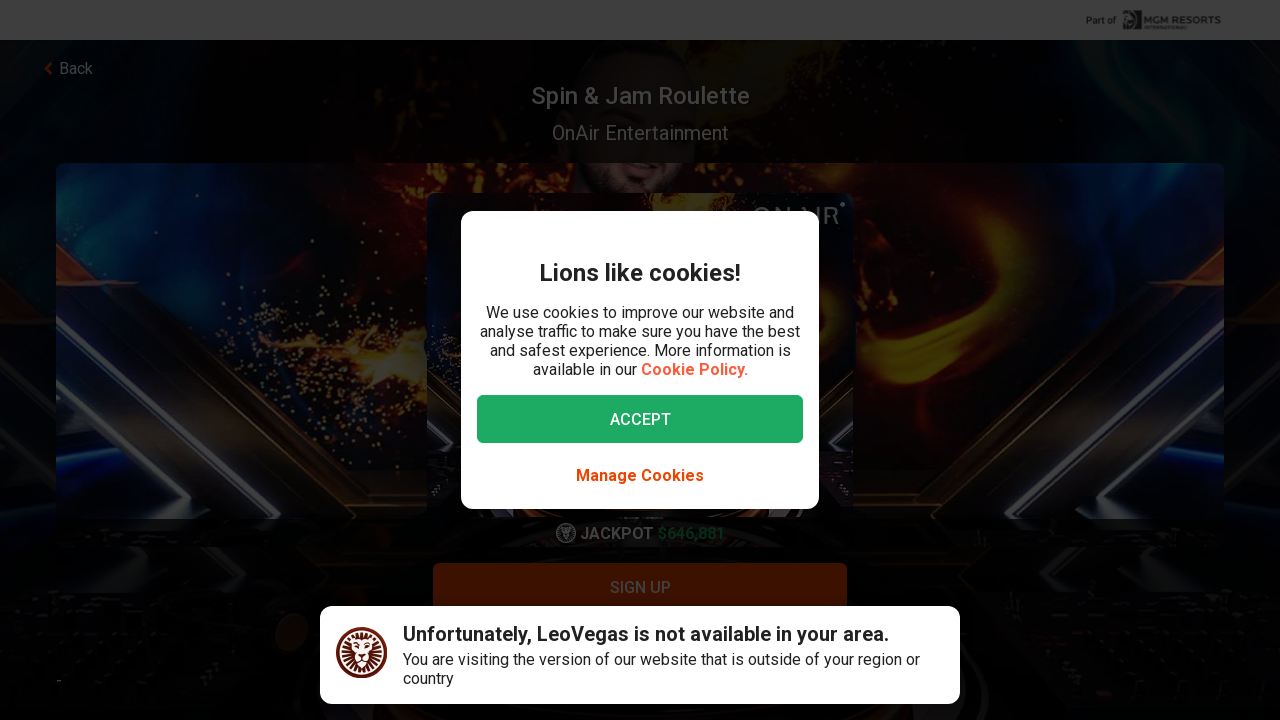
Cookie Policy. (694, 369)
